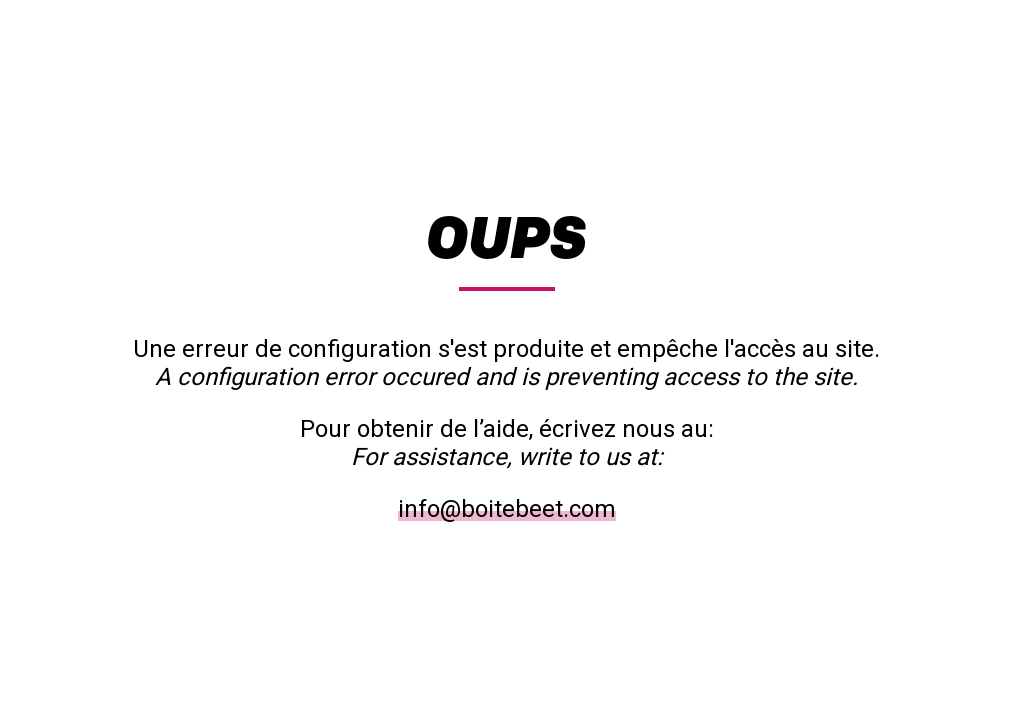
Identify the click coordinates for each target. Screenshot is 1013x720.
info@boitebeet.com (507, 509)
